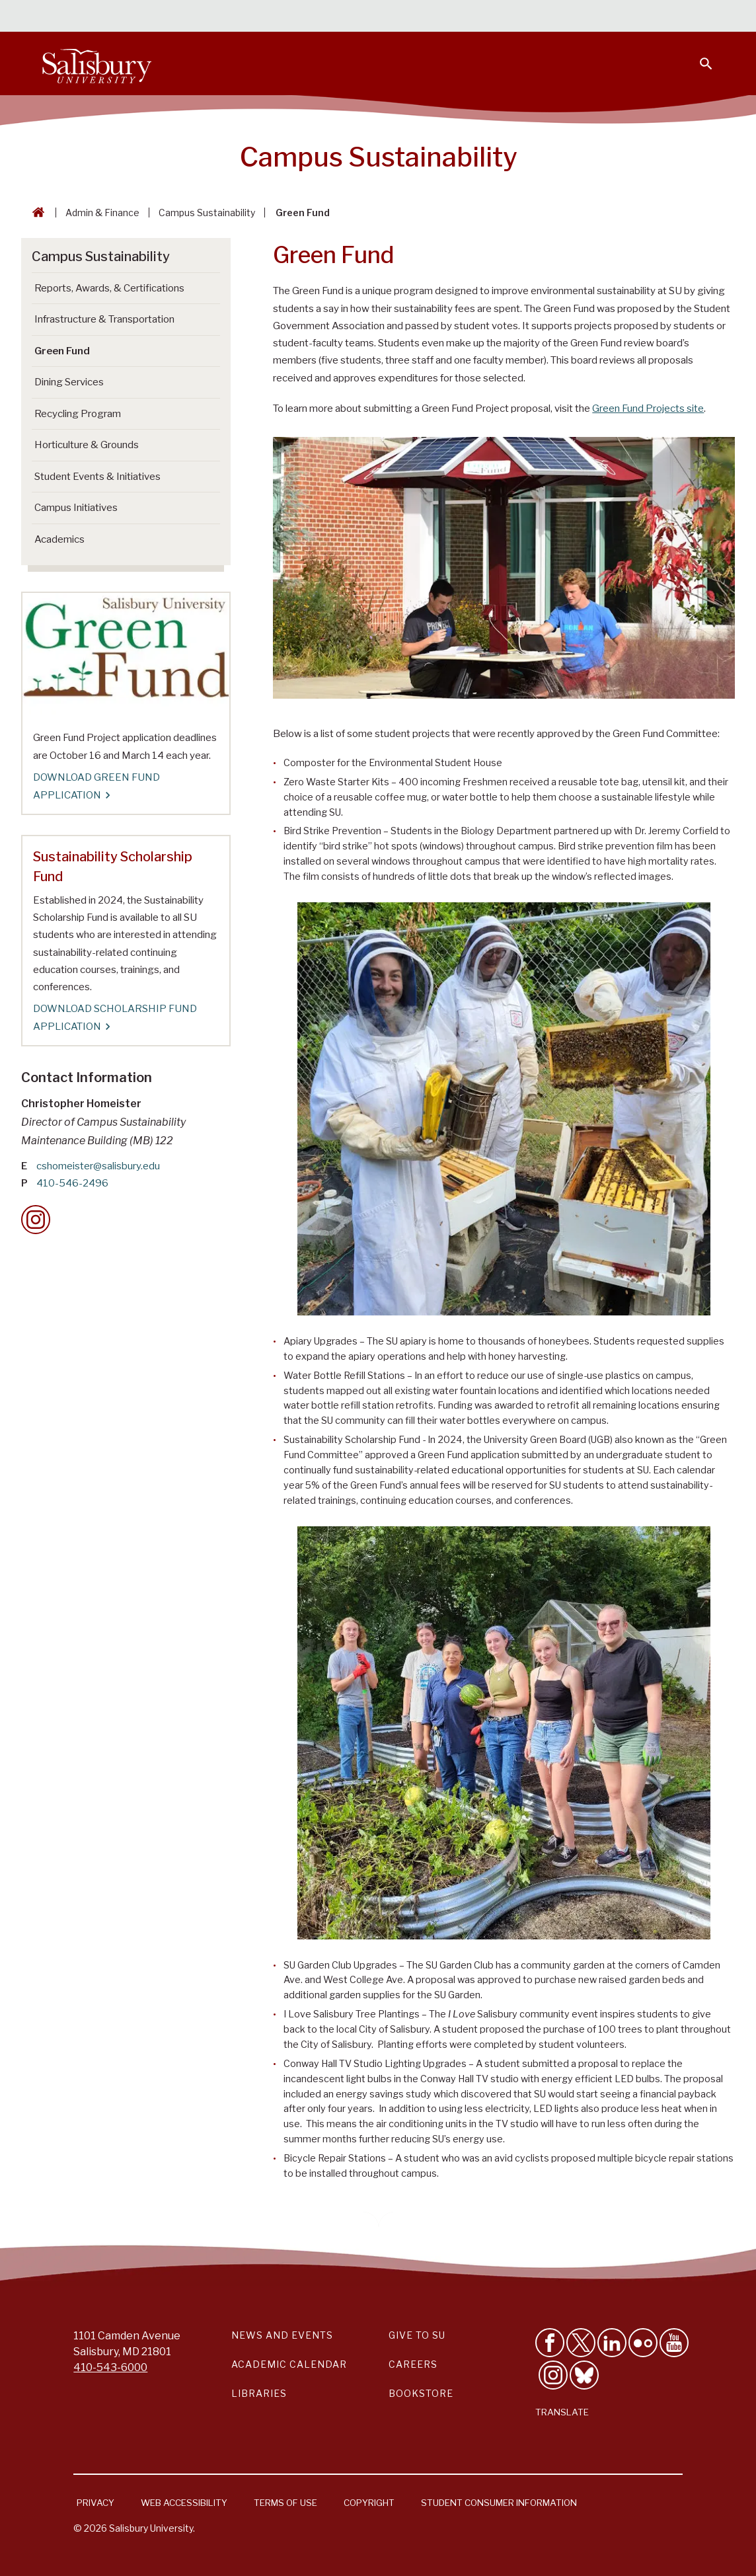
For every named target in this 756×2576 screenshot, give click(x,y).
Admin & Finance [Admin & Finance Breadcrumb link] (102, 212)
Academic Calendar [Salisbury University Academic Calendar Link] (289, 2364)
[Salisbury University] (96, 63)
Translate (562, 2412)
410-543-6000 (110, 2367)
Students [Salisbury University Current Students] (411, 17)
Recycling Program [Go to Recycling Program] (77, 414)
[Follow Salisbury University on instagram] (553, 2375)
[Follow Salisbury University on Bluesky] (584, 2375)
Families (567, 17)
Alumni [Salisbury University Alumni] (623, 17)
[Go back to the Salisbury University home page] (35, 212)
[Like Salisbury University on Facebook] (549, 2342)
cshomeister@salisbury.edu (98, 1166)
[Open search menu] (698, 55)
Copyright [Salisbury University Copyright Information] (369, 2502)
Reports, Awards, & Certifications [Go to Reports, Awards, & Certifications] (109, 288)
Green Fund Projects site (648, 408)
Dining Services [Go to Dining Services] (69, 382)
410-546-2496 (72, 1183)
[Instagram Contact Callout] (35, 1219)
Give (687, 16)
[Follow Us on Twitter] (580, 2342)
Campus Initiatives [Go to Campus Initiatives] (76, 508)
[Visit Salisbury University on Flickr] (643, 2342)
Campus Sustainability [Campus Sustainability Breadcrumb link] (207, 212)
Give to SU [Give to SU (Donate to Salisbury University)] (417, 2335)
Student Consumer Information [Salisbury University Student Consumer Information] (499, 2502)
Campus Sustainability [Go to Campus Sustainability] (101, 256)
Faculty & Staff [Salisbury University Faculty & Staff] (491, 17)
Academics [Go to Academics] (59, 539)
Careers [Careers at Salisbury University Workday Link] (413, 2364)
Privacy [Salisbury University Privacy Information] (95, 2502)
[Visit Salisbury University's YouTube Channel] (674, 2342)
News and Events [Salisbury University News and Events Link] (282, 2335)
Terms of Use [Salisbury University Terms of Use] (285, 2502)
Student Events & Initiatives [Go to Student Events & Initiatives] (97, 477)
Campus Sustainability (378, 157)
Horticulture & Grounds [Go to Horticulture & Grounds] (86, 445)
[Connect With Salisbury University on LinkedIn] (611, 2342)
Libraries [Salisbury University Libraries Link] (259, 2393)
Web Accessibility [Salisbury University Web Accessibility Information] (184, 2502)
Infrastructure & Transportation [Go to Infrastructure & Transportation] (104, 319)
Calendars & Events (319, 17)
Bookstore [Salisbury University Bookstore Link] (421, 2393)
